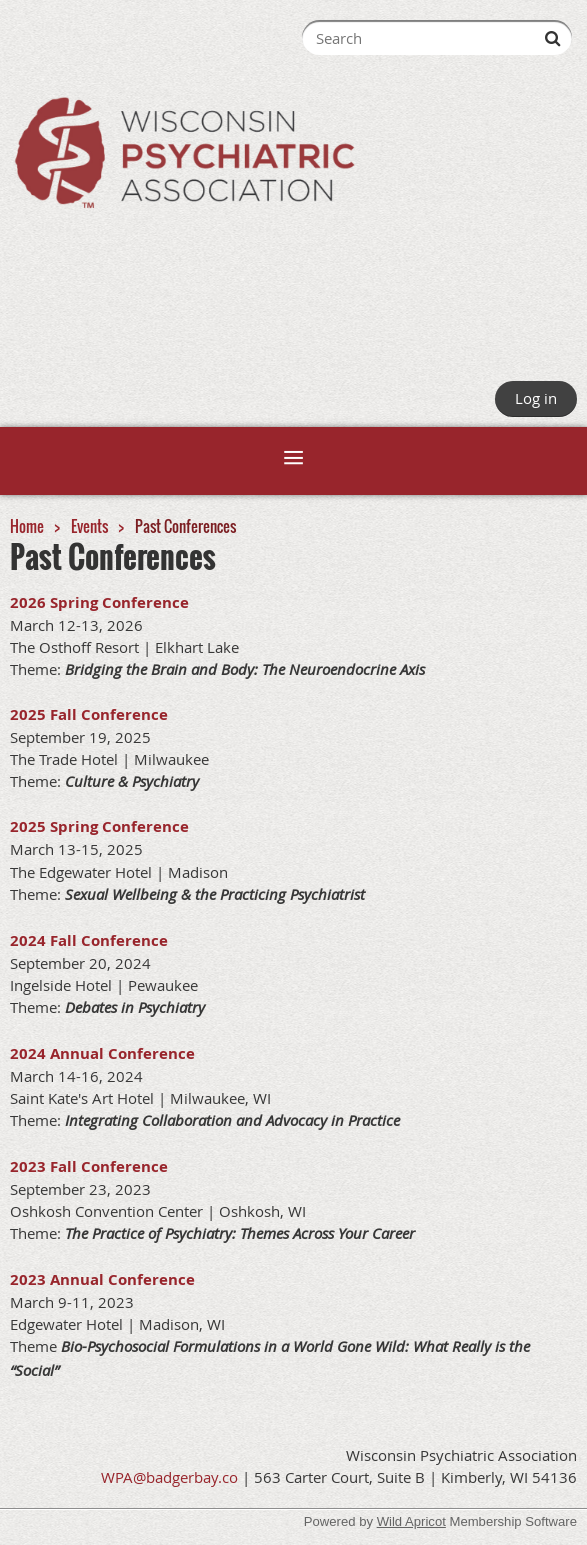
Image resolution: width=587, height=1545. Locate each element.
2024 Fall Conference (89, 940)
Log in (536, 398)
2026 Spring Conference (99, 602)
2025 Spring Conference (99, 826)
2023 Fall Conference (89, 1166)
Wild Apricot (411, 1521)
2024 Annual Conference (102, 1053)
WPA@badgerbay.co (169, 1477)
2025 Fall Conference (89, 714)
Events (89, 526)
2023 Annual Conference (102, 1279)
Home (27, 526)
